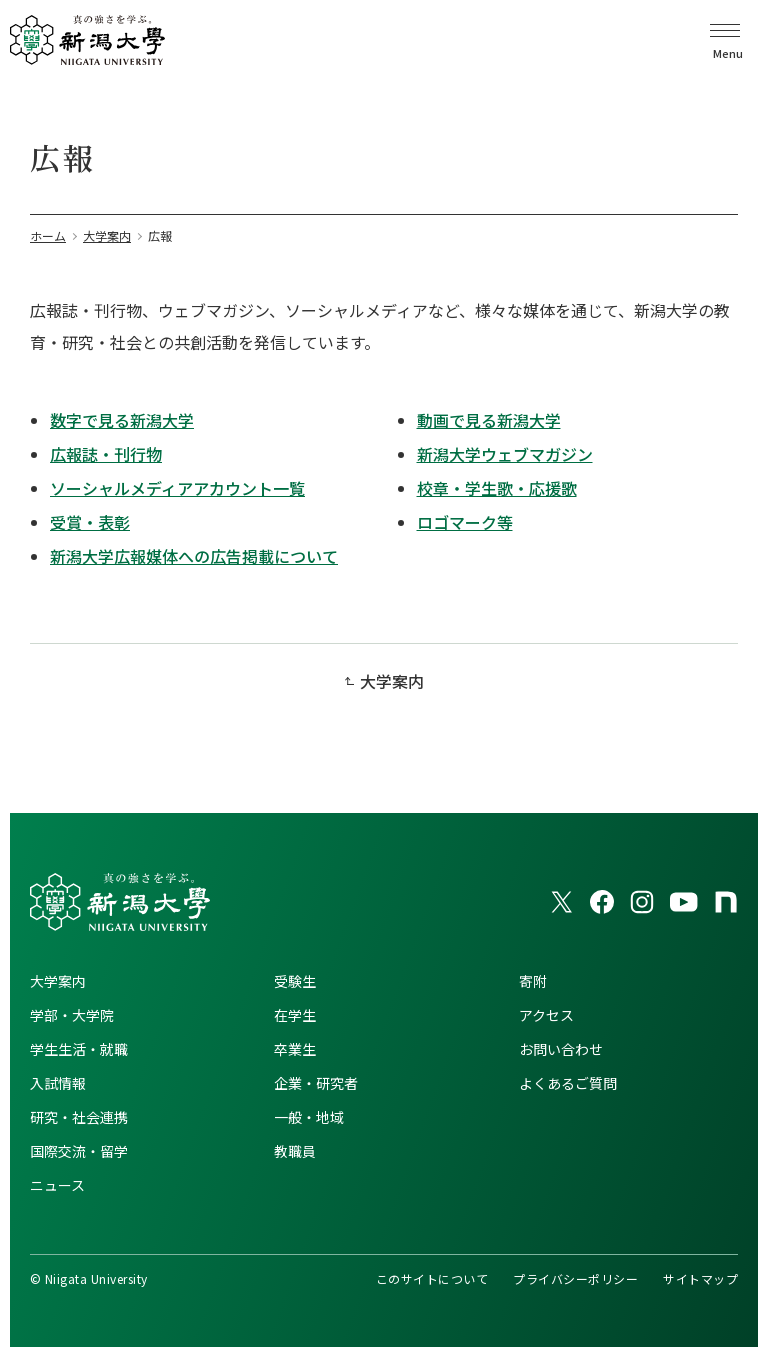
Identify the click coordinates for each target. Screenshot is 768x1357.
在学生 (295, 1015)
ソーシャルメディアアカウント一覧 (177, 488)
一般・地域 (309, 1117)
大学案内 (392, 681)
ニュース (57, 1185)
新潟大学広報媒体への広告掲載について (194, 556)
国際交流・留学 (79, 1151)
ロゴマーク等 (465, 522)
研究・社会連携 (79, 1117)
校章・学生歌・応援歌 (497, 488)
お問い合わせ (561, 1049)
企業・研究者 (316, 1083)
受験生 (295, 981)
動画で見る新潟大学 (489, 420)
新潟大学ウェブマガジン (505, 454)
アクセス (546, 1015)
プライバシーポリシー (575, 1278)
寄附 (533, 981)
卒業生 (295, 1049)
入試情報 (58, 1083)
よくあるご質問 (568, 1083)
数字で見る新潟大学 (122, 420)
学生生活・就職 (79, 1049)
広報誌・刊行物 (106, 454)
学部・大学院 (72, 1015)
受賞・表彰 (90, 522)
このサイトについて (432, 1278)
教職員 (295, 1151)
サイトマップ (700, 1278)
